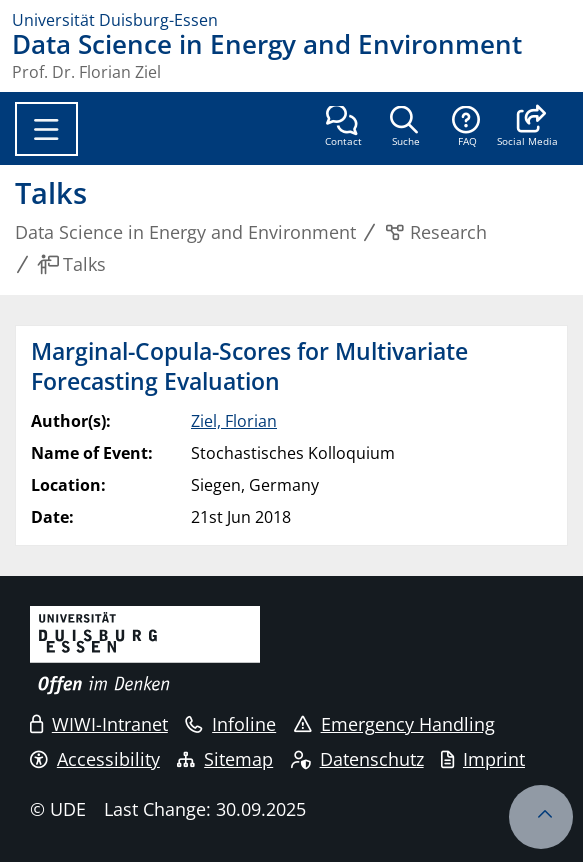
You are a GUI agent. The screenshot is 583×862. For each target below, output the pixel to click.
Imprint (483, 759)
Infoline (230, 724)
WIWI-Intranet (99, 724)
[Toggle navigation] (46, 129)
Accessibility (95, 759)
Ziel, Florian (234, 421)
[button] (527, 128)
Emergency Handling (394, 724)
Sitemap (225, 759)
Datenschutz (357, 759)
